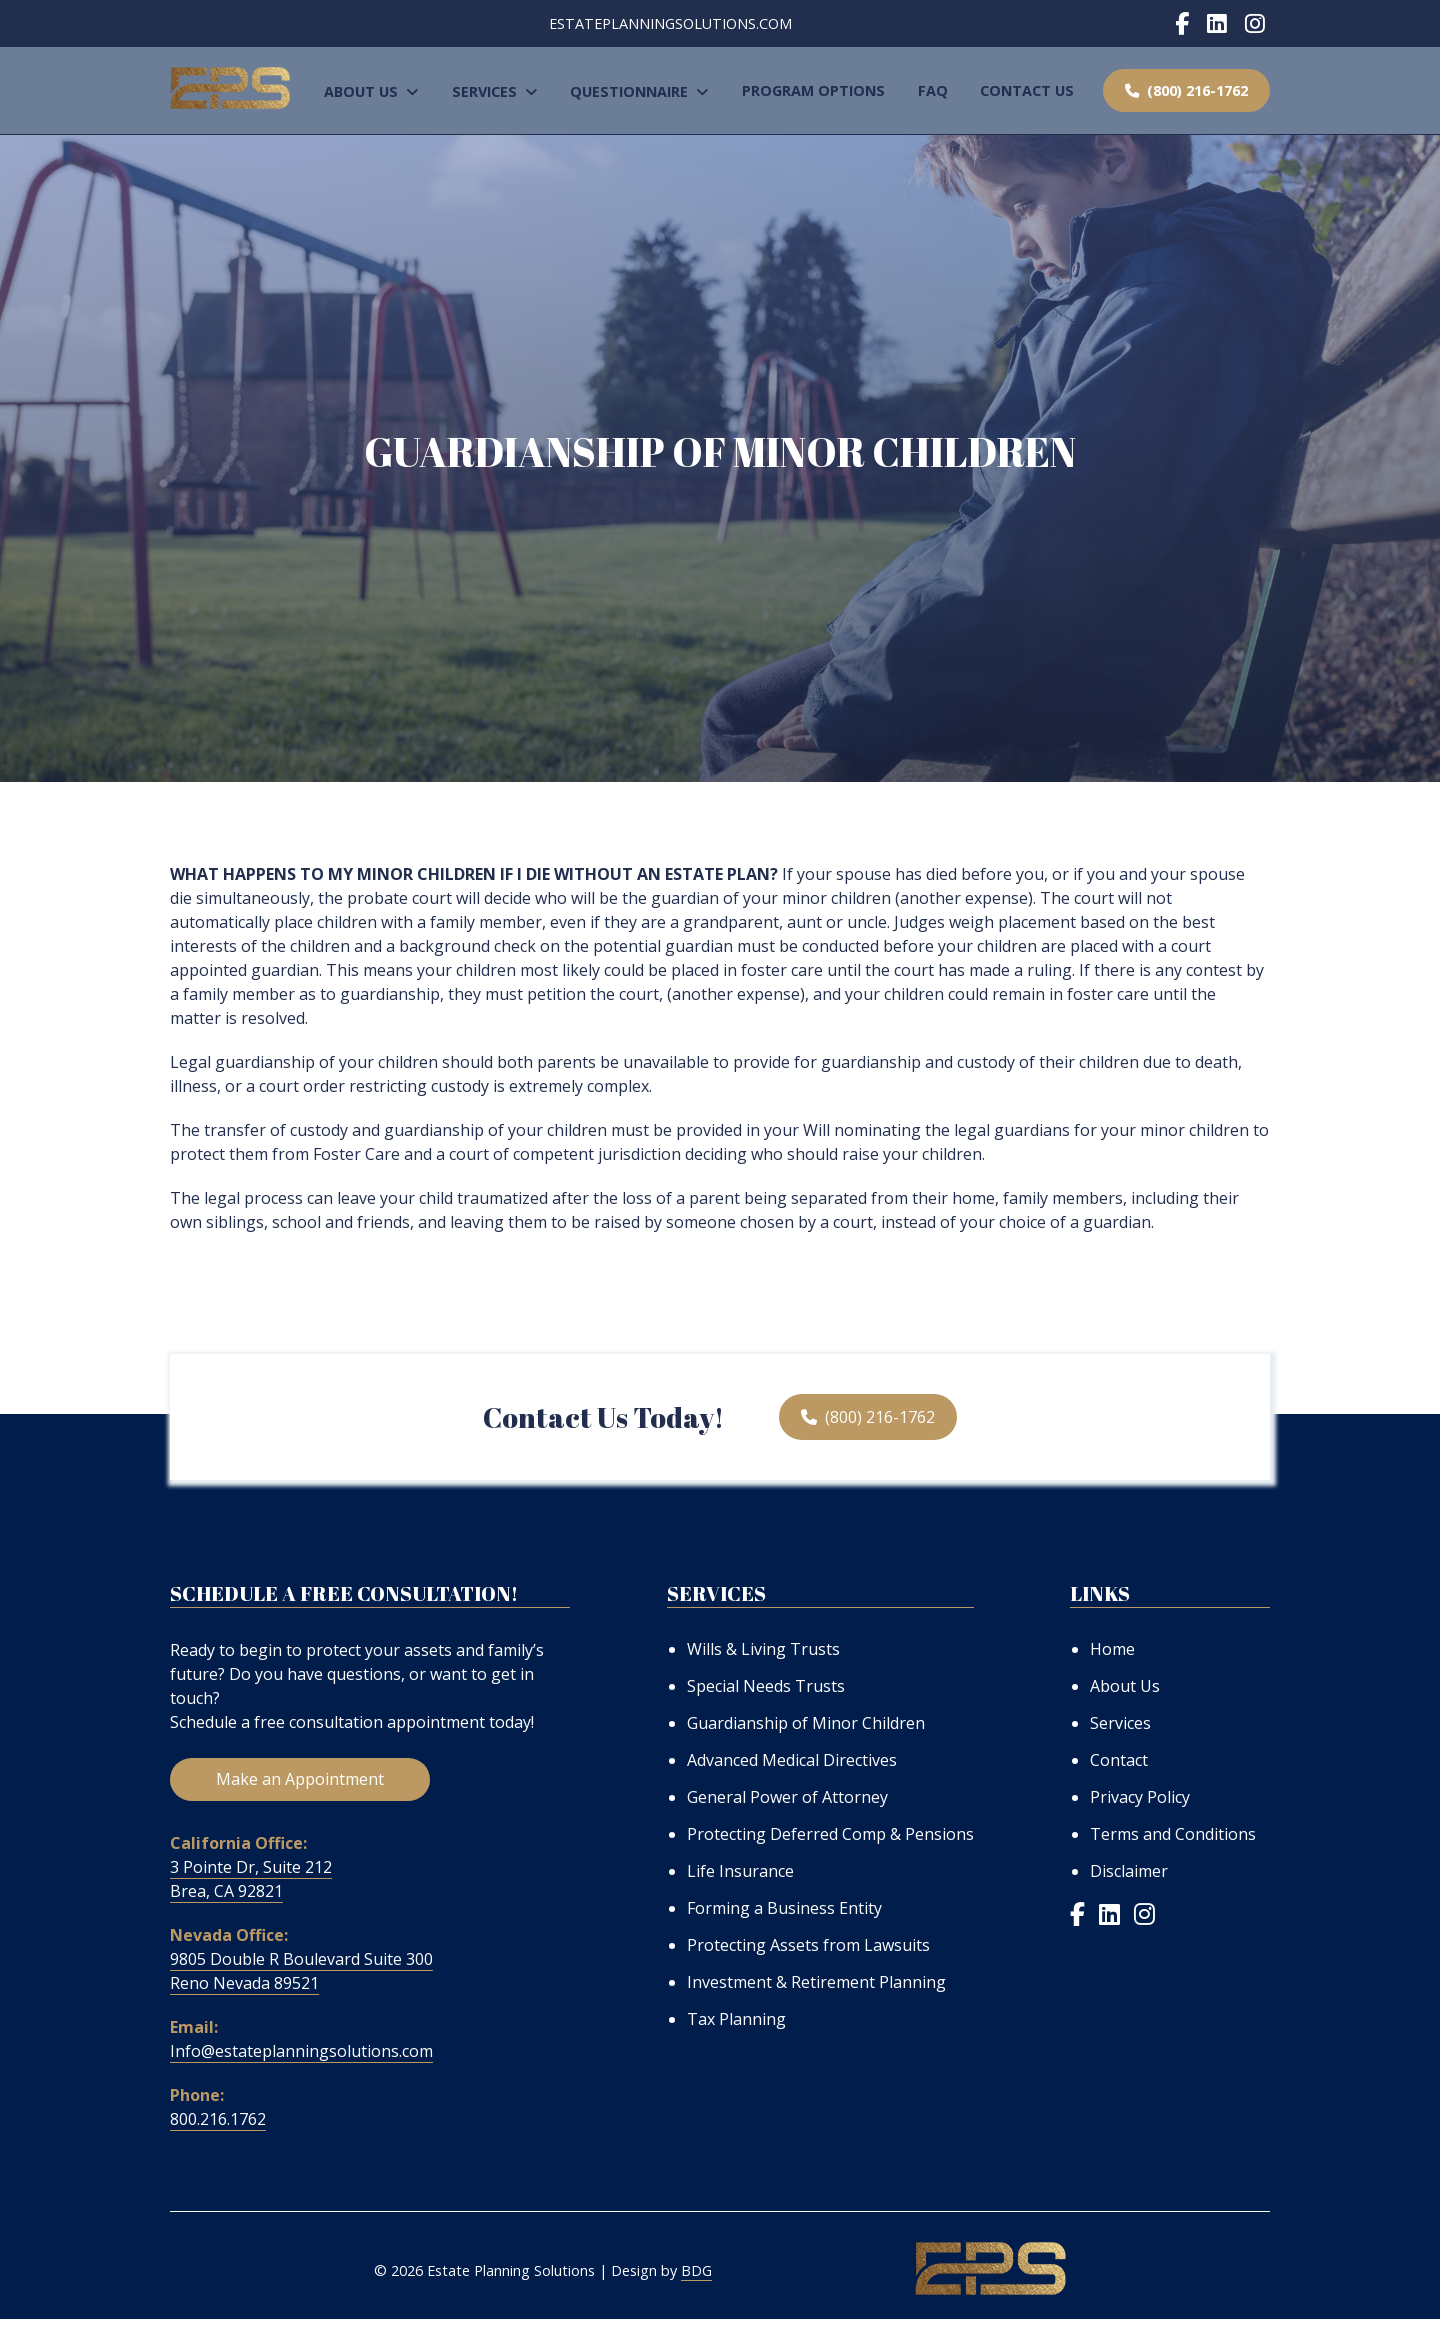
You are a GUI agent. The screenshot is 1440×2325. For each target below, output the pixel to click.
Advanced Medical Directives (792, 1760)
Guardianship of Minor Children (806, 1723)
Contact (1119, 1760)
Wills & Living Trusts (763, 1649)
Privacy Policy (1140, 1797)
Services (495, 91)
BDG (696, 2276)
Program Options (813, 90)
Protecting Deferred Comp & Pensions (830, 1834)
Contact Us (1027, 90)
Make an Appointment (300, 1785)
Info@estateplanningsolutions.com (301, 2057)
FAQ (933, 90)
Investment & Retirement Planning (816, 1982)
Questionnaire (639, 91)
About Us (371, 91)
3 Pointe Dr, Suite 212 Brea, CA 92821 (251, 1885)
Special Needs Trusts (766, 1686)
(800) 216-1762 (1186, 90)
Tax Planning (736, 2019)
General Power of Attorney (787, 1797)
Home (1112, 1649)
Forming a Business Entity (784, 1908)
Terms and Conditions (1173, 1834)
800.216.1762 (218, 2125)
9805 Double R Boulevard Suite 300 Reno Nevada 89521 (301, 1977)
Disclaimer (1129, 1871)
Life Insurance (740, 1871)
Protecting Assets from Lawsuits (808, 1945)
